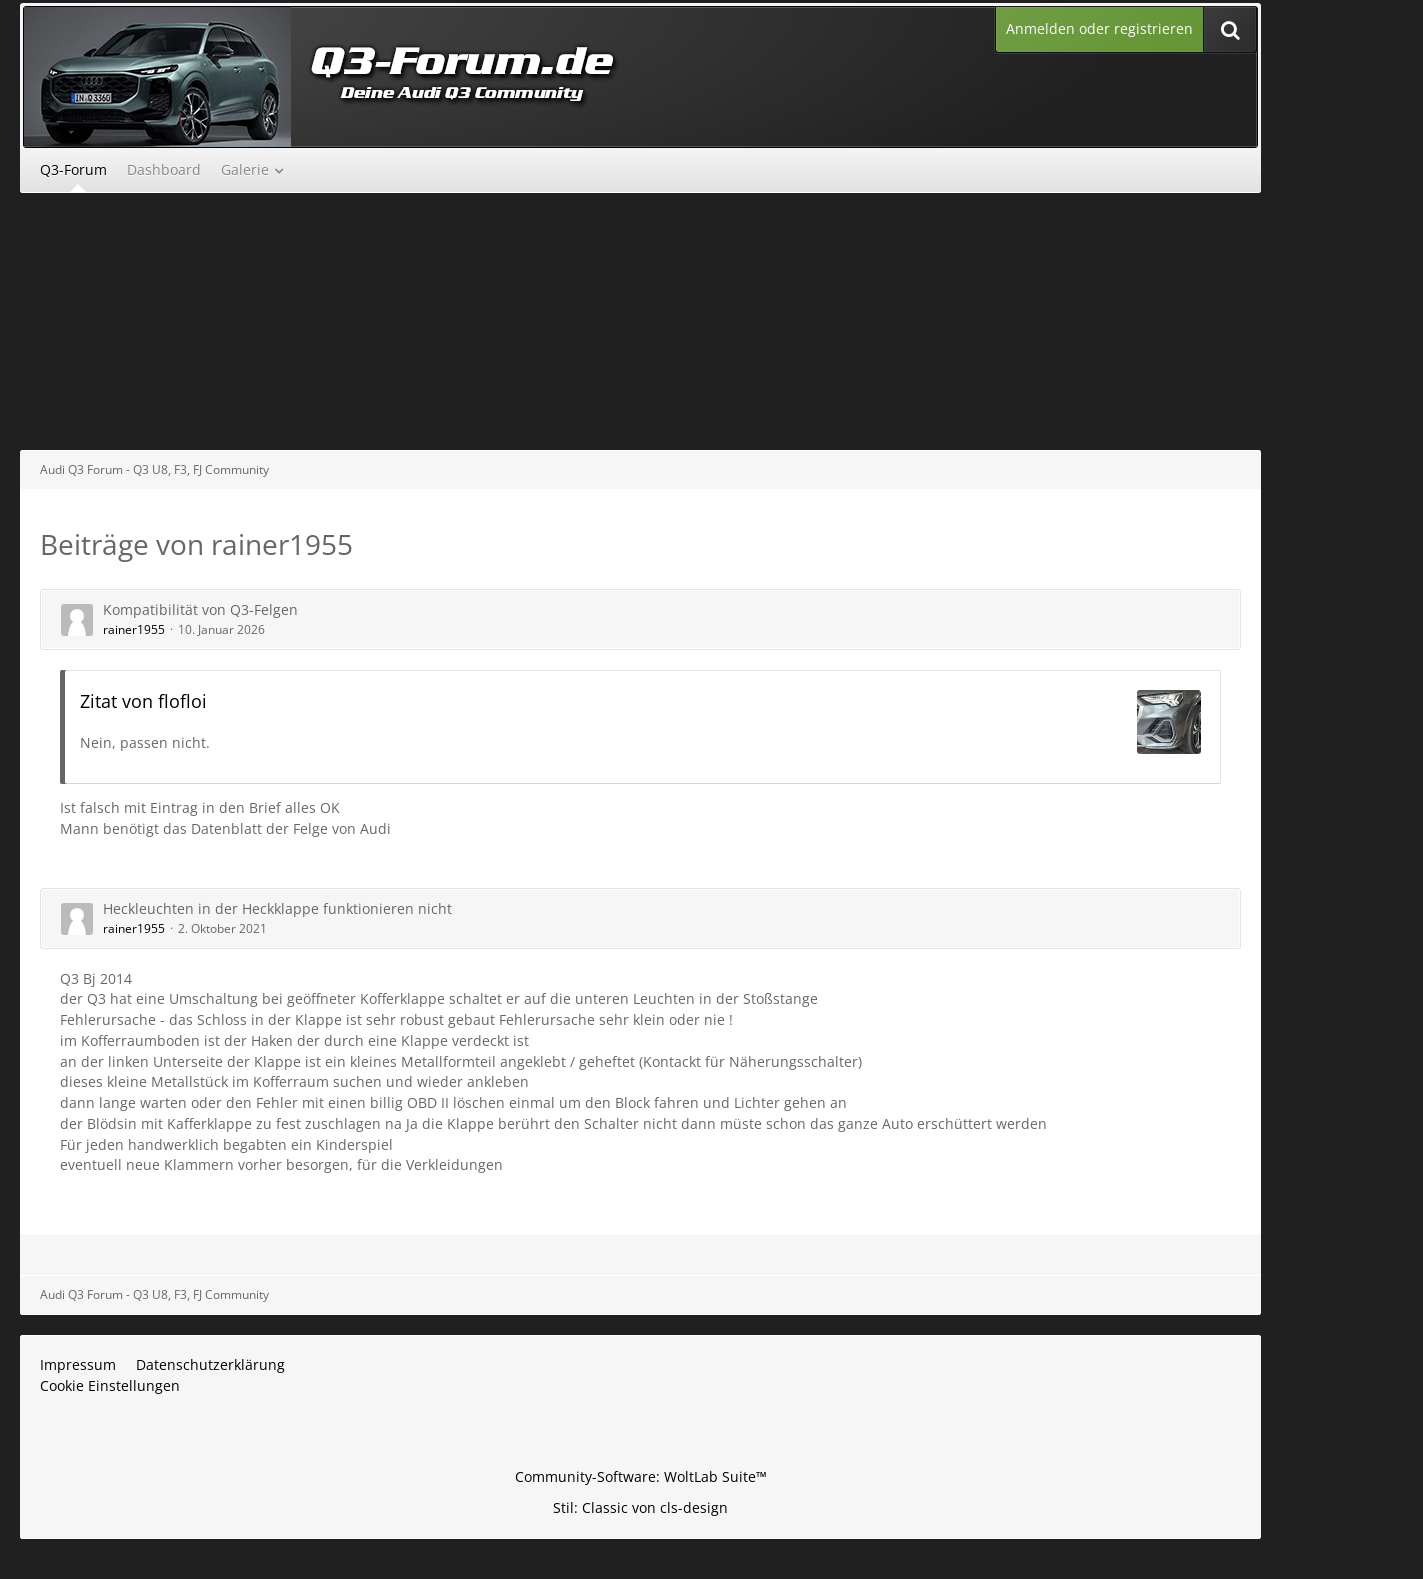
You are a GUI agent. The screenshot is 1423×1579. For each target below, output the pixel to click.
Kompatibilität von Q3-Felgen (200, 609)
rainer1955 (134, 629)
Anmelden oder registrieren (1099, 28)
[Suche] (1230, 29)
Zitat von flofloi (143, 701)
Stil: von (640, 1507)
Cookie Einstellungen (110, 1385)
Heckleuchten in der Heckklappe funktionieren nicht (277, 908)
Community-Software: (641, 1476)
